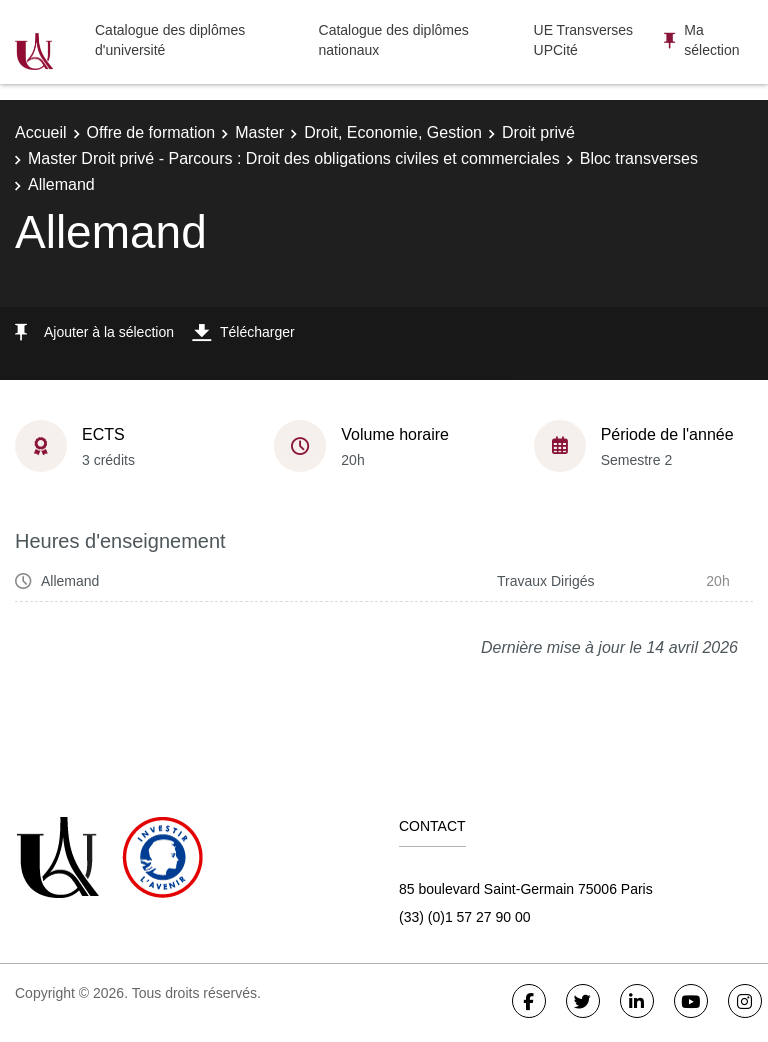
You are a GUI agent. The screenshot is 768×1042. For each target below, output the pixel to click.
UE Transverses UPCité (584, 40)
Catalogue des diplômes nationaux (394, 40)
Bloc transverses (639, 158)
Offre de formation (151, 132)
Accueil (41, 132)
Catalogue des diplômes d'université (170, 40)
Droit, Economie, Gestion (393, 132)
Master (259, 132)
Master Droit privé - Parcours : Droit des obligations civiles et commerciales (294, 158)
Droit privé (538, 132)
